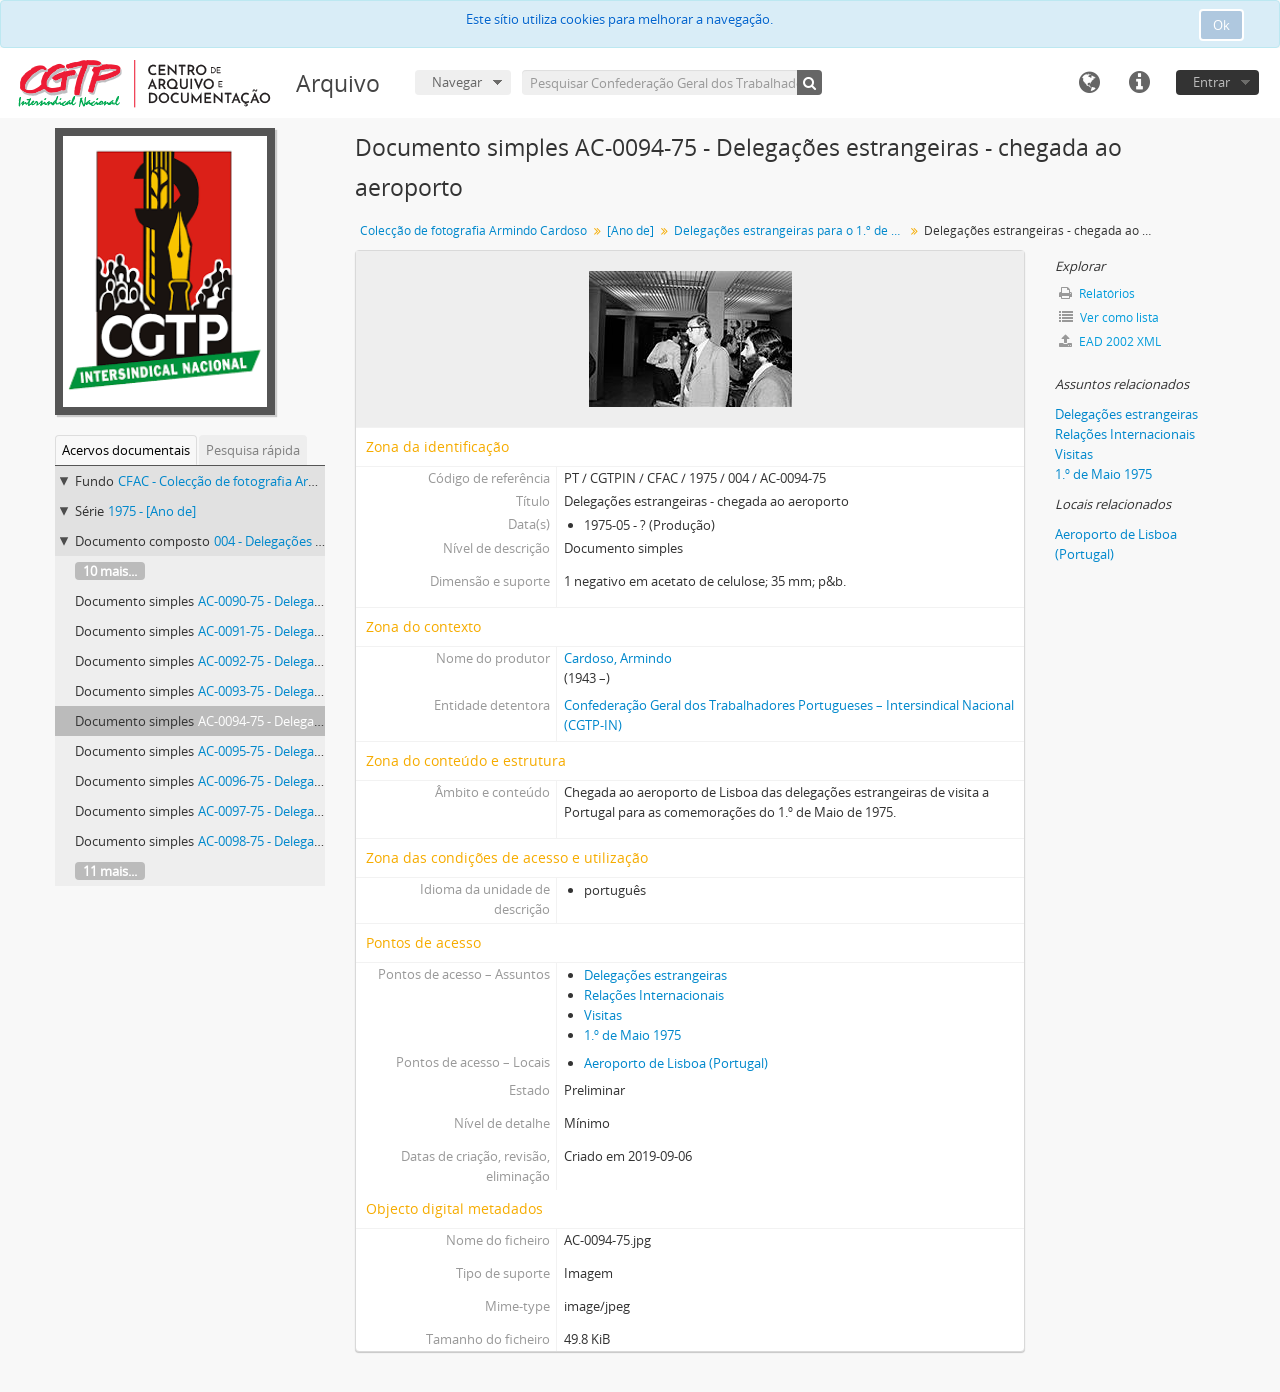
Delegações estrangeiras (655, 975)
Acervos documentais (126, 450)
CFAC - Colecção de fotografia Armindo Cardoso (259, 481)
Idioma (1089, 83)
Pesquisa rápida (253, 450)
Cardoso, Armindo (618, 658)
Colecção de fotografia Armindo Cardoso (473, 230)
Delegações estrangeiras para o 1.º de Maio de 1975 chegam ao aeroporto (791, 230)
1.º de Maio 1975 (632, 1035)
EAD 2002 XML (1110, 341)
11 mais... (110, 871)
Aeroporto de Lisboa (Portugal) (676, 1063)
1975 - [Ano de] (152, 511)
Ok (1221, 25)
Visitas (603, 1015)
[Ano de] (630, 230)
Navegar (457, 82)
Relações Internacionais (654, 995)
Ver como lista (1109, 317)
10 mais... (110, 571)
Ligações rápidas (1139, 83)
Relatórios (1097, 293)
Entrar (1211, 82)
